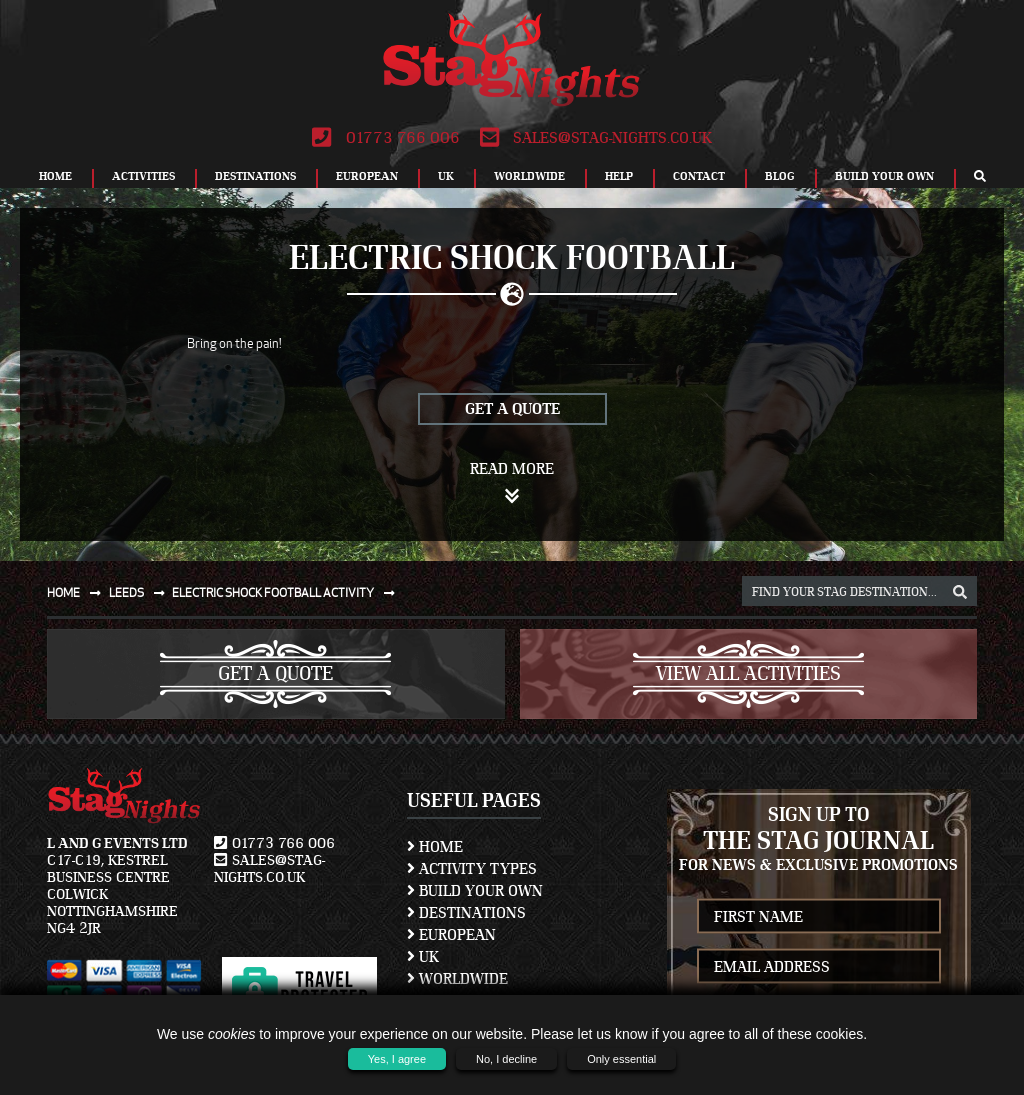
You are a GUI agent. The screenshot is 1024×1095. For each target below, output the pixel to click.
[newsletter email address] (819, 966)
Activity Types (472, 869)
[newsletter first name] (819, 916)
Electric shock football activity (287, 592)
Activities (143, 176)
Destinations (255, 176)
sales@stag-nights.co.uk (596, 138)
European (367, 176)
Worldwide (529, 176)
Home (55, 176)
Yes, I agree (397, 1059)
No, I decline (506, 1059)
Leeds (141, 592)
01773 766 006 (385, 138)
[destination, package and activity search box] (859, 591)
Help (619, 176)
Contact (699, 176)
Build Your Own (884, 176)
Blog (780, 176)
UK (446, 176)
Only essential (621, 1059)
